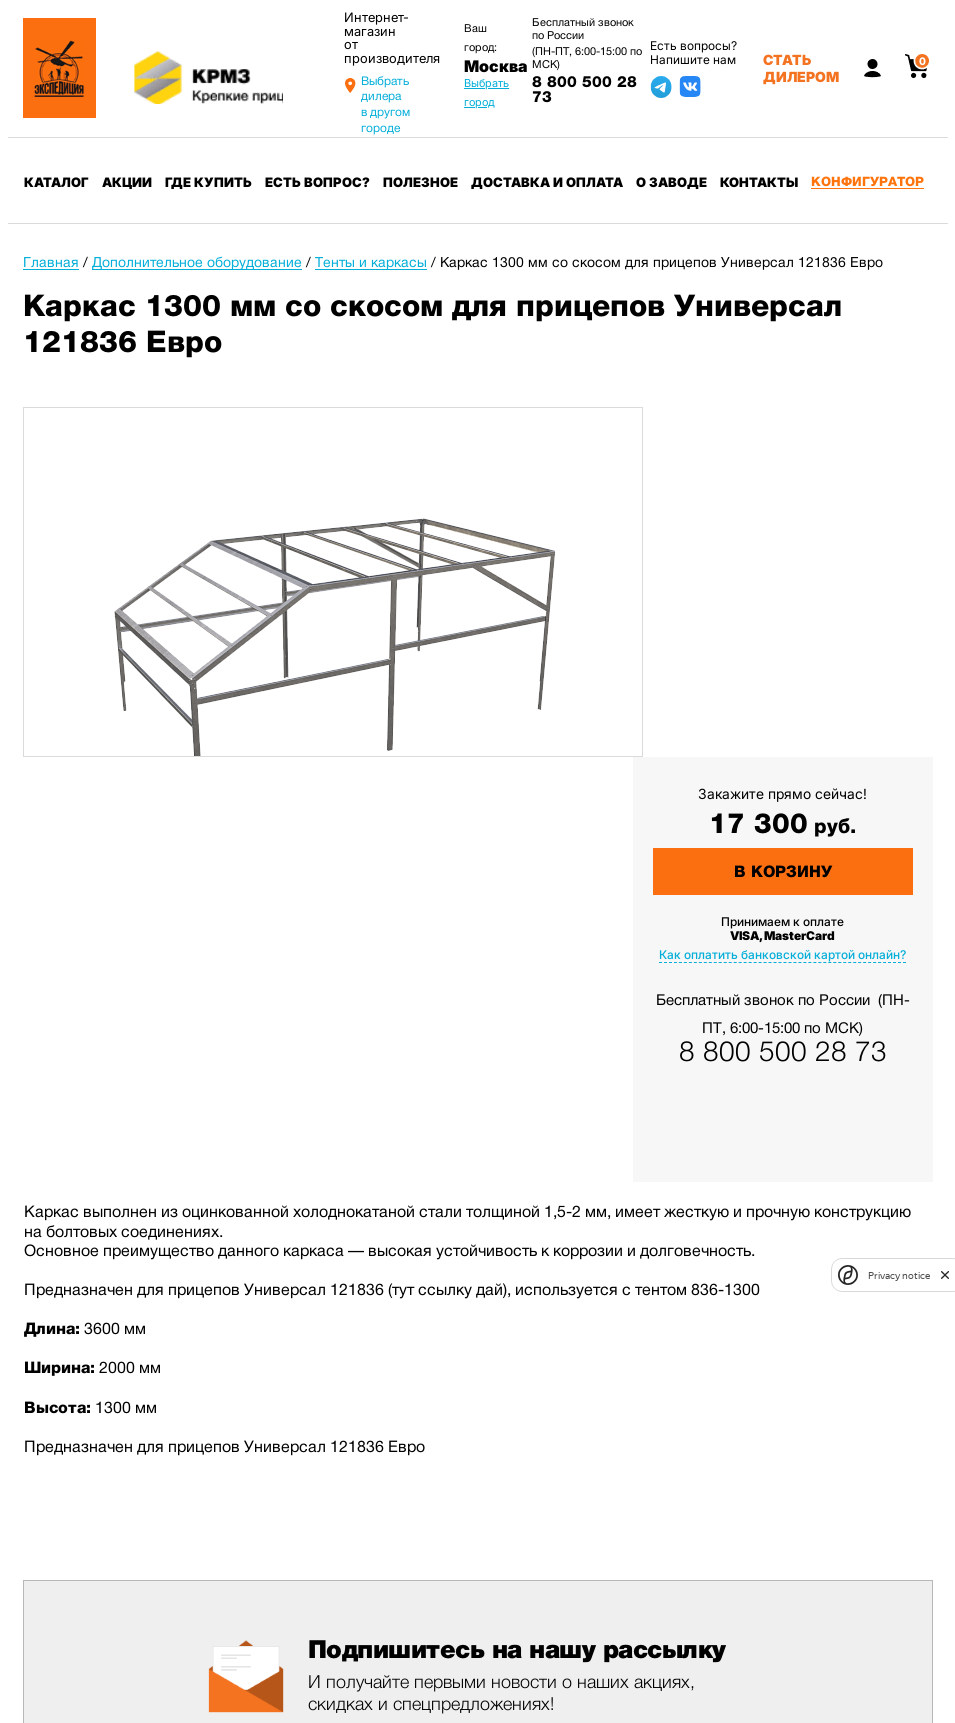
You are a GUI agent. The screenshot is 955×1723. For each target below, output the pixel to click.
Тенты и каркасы (371, 262)
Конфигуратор (867, 181)
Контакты (759, 182)
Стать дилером (801, 68)
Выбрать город (486, 92)
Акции (127, 182)
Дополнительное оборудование (197, 262)
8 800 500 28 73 (584, 89)
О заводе (671, 182)
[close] (945, 1275)
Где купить (208, 182)
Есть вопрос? (317, 182)
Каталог (56, 182)
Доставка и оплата (547, 182)
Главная (51, 262)
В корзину (783, 871)
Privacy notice (899, 1275)
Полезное (420, 182)
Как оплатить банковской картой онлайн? (782, 954)
